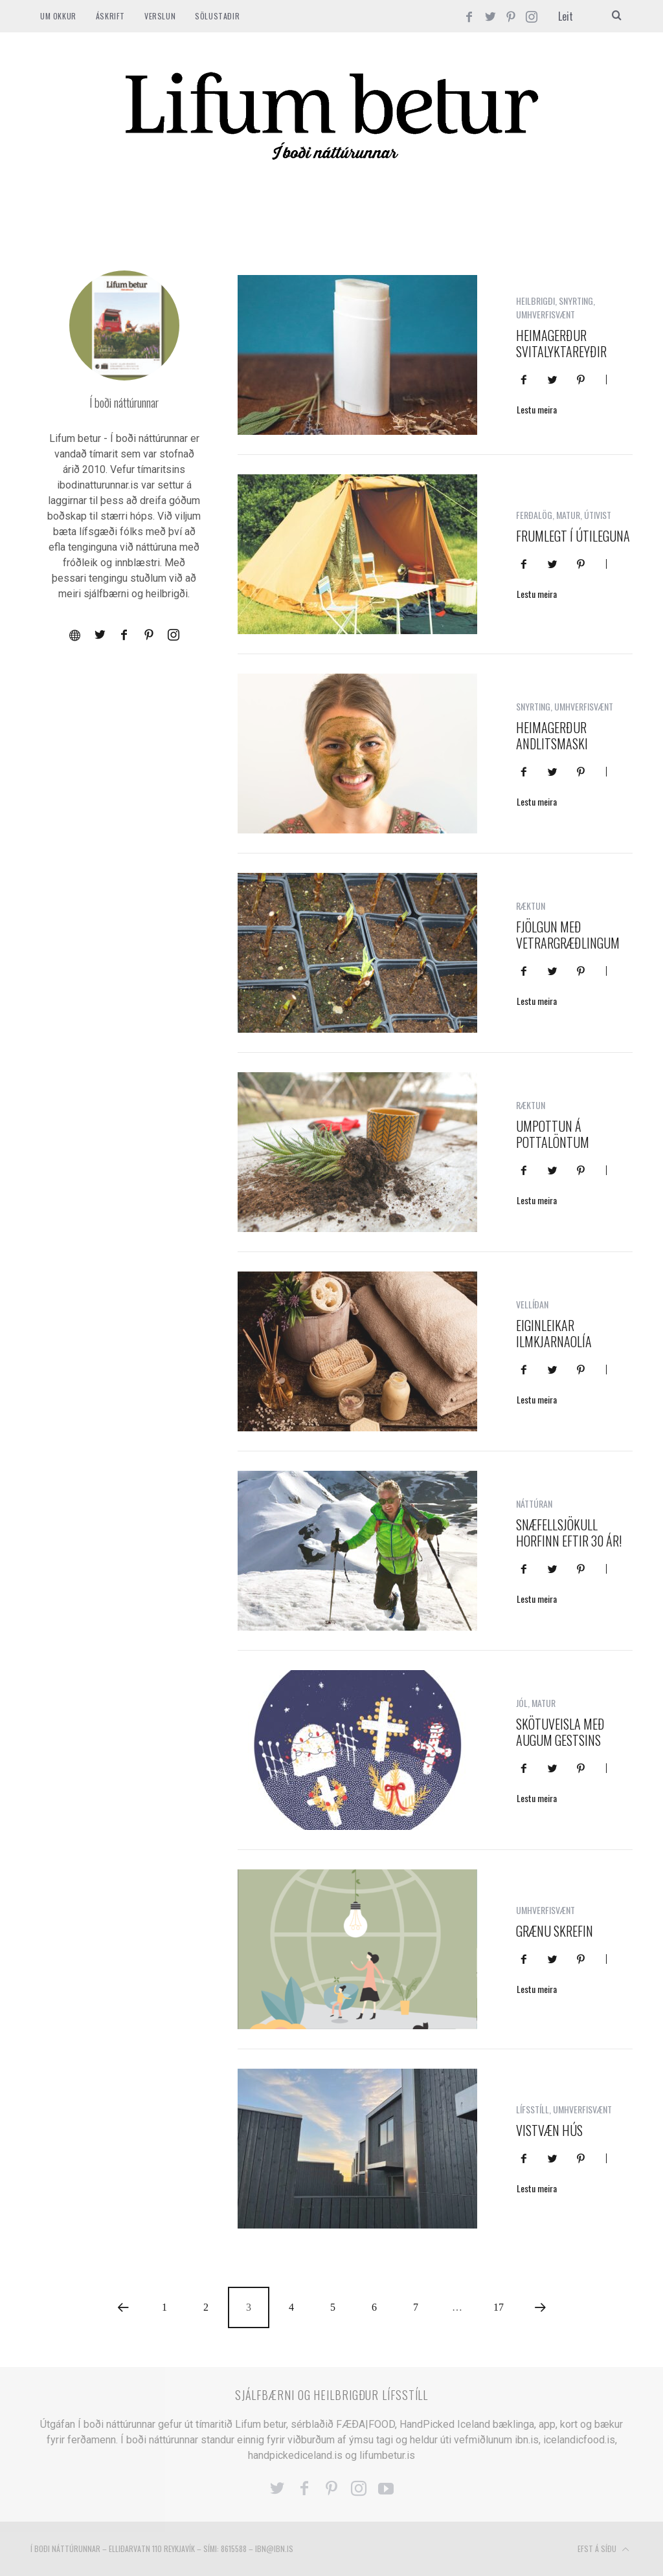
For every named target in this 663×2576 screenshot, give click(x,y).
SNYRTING (576, 300)
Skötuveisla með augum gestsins (560, 1732)
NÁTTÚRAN (534, 1503)
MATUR (568, 515)
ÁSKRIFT (110, 15)
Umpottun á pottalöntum (552, 1134)
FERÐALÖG (534, 515)
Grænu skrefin (554, 1931)
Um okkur (58, 15)
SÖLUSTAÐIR (217, 15)
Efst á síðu (603, 2549)
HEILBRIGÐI (535, 300)
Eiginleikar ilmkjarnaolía (554, 1333)
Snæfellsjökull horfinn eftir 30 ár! (569, 1532)
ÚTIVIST (597, 515)
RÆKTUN (530, 905)
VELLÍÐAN (532, 1304)
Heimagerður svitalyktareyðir (561, 343)
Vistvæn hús (549, 2130)
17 (498, 2307)
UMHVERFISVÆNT (545, 314)
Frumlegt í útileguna (573, 535)
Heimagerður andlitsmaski (552, 735)
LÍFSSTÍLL (532, 2109)
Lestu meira (537, 410)
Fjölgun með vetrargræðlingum (568, 934)
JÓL (522, 1703)
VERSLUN (159, 15)
